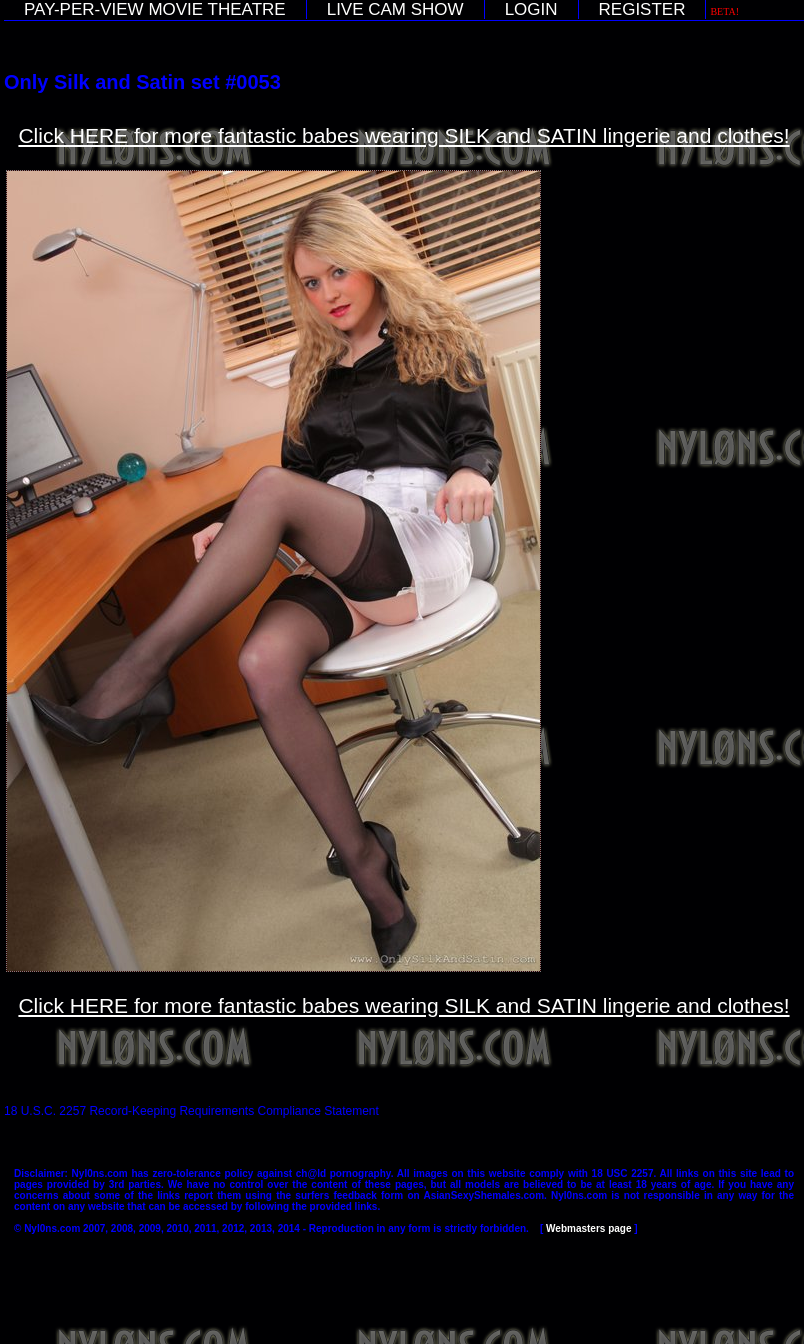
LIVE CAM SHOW (395, 9)
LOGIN (531, 9)
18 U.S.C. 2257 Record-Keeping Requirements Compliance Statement (191, 1111)
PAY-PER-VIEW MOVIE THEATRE (155, 9)
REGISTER (642, 9)
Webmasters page (588, 1228)
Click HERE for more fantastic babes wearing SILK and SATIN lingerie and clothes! (403, 135)
